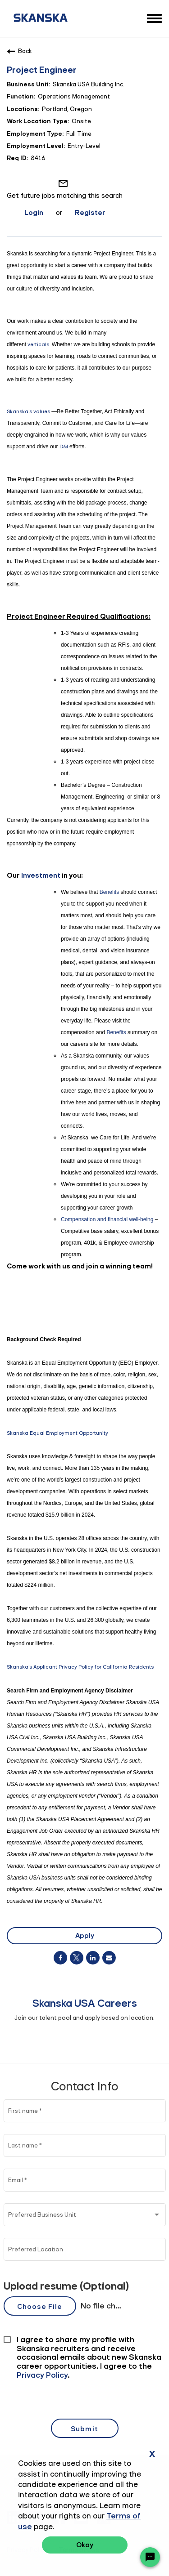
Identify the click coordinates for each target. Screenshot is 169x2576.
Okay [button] (84, 2544)
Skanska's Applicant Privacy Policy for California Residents (80, 1667)
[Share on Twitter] (77, 1958)
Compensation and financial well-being (107, 1219)
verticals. (38, 344)
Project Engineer (42, 69)
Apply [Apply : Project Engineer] (84, 1935)
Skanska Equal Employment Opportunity (57, 1433)
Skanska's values (28, 411)
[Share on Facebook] (60, 1958)
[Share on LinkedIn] (93, 1958)
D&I (63, 446)
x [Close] (152, 2453)
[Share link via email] (109, 1958)
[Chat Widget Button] (150, 2557)
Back (19, 51)
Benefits (109, 892)
